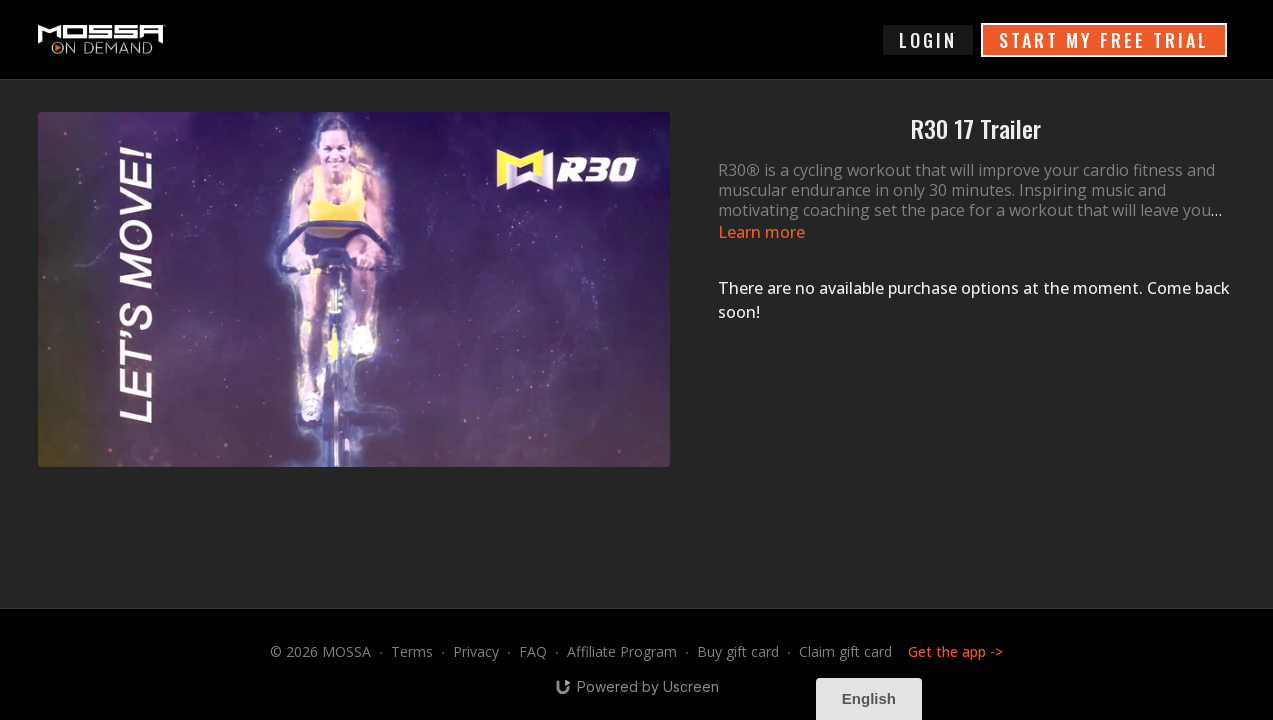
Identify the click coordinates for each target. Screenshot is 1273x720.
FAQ (533, 651)
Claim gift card (845, 651)
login (928, 40)
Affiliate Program (622, 651)
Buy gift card (738, 651)
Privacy (476, 651)
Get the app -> (955, 651)
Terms (412, 651)
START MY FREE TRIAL (1104, 40)
